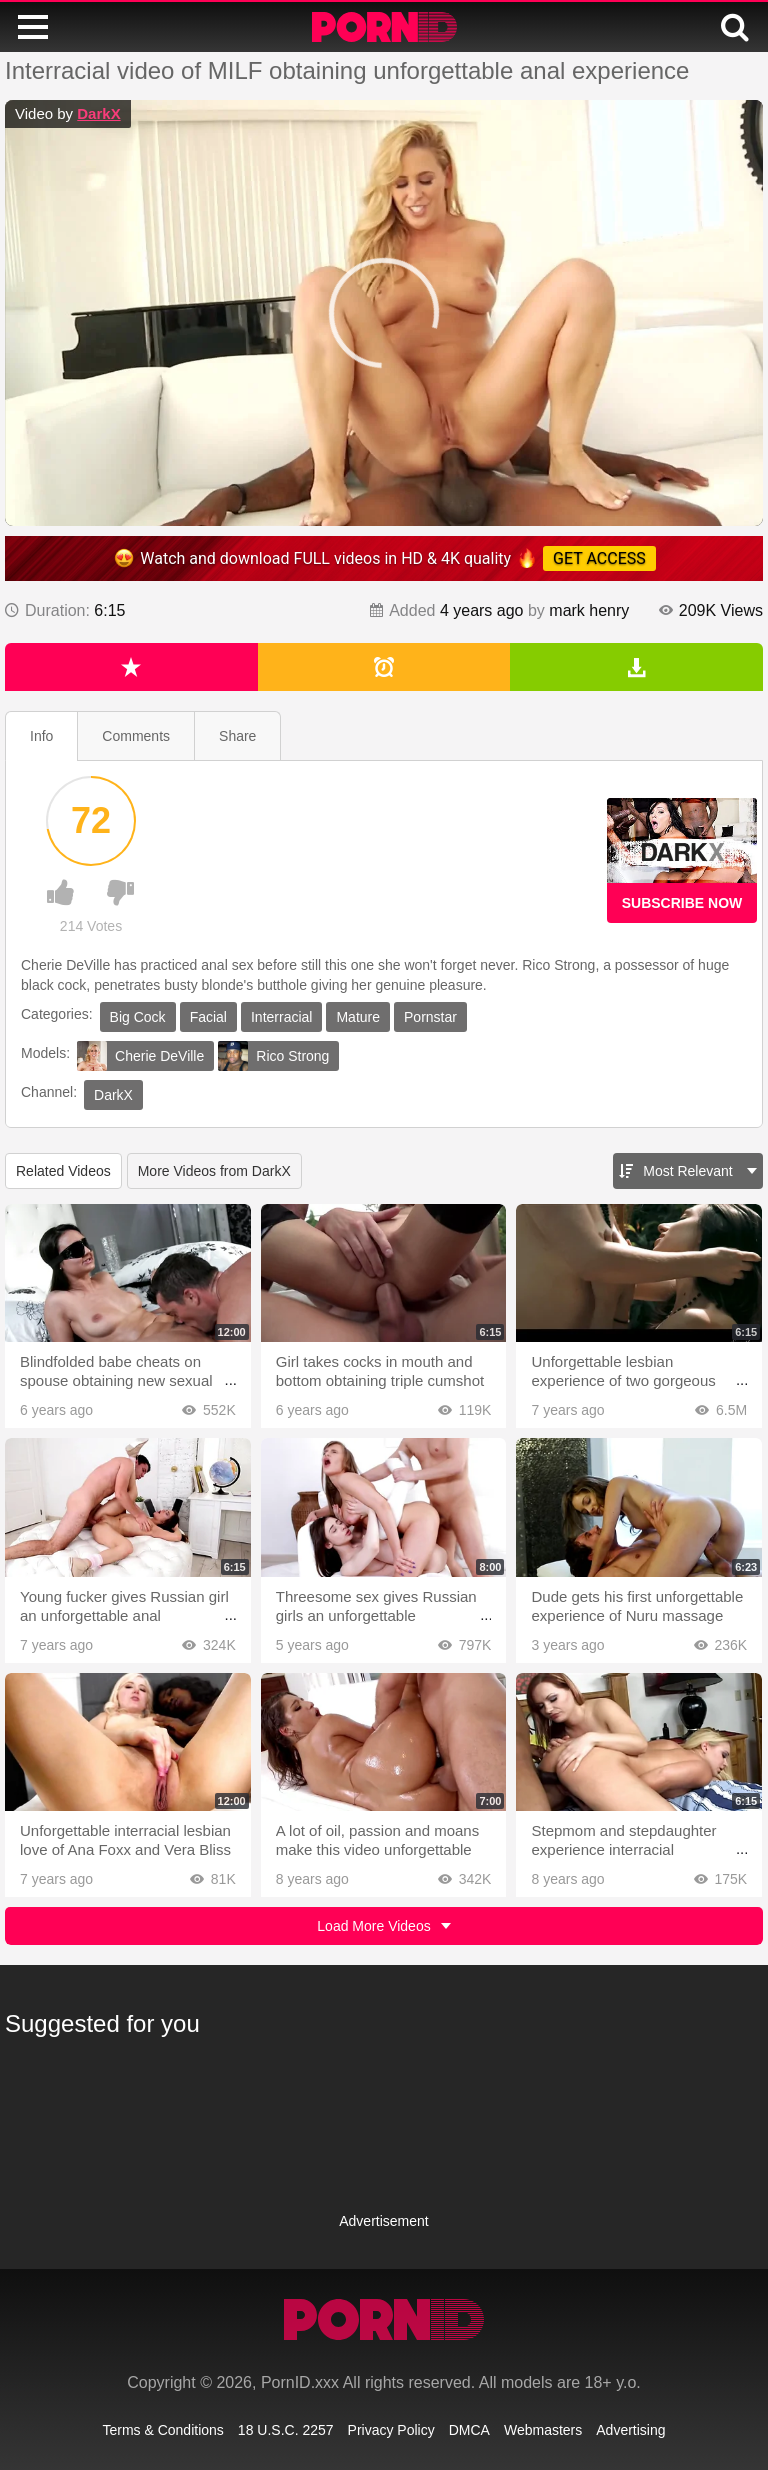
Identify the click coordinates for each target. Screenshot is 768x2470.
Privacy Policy (391, 2430)
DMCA (469, 2430)
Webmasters (543, 2430)
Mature (358, 1017)
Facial (208, 1017)
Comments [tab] (136, 736)
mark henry (589, 610)
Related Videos (63, 1171)
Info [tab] (41, 736)
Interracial (281, 1017)
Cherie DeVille (140, 1056)
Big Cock (138, 1017)
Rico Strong (273, 1056)
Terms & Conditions (162, 2430)
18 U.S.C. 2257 (286, 2430)
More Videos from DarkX (214, 1171)
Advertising (630, 2430)
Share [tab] (237, 736)
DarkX (98, 113)
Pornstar (430, 1017)
